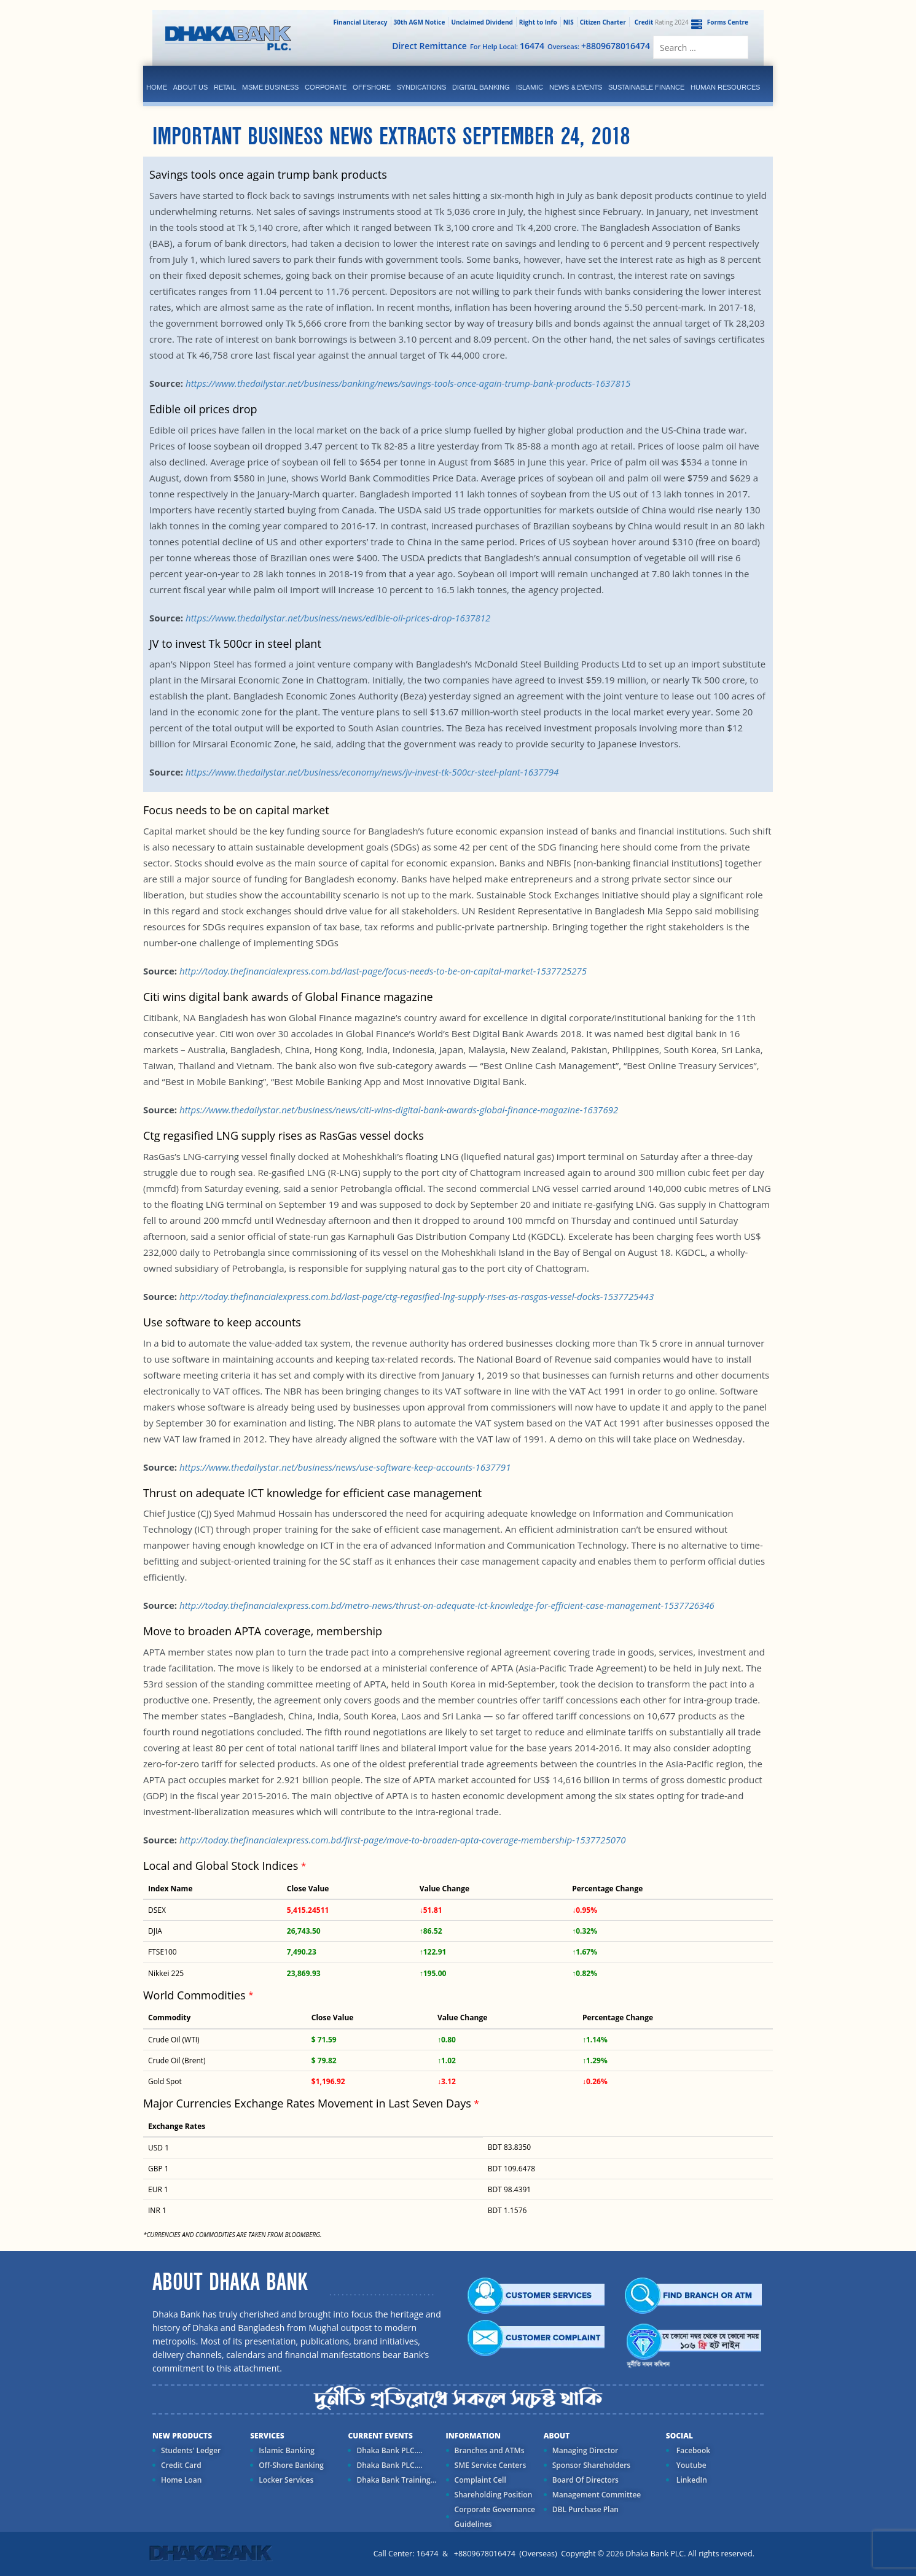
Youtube (691, 2465)
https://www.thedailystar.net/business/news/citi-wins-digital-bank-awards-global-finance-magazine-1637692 (398, 1109)
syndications (421, 87)
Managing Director (585, 2450)
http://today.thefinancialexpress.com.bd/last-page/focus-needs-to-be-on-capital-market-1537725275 (383, 971)
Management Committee (596, 2494)
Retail (225, 87)
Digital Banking (481, 87)
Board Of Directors (585, 2480)
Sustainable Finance (646, 87)
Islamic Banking (287, 2450)
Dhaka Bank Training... (396, 2480)
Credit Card (181, 2465)
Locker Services (286, 2480)
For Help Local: (507, 46)
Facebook (692, 2450)
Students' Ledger (191, 2450)
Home (156, 87)
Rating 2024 (660, 22)
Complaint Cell (480, 2480)
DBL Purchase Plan (585, 2509)
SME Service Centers (491, 2465)
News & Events (575, 87)
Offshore (372, 87)
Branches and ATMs (490, 2450)
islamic (529, 87)
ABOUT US (190, 87)
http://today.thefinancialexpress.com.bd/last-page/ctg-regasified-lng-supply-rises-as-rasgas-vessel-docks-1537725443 (416, 1296)
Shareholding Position (494, 2494)
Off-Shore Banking (291, 2465)
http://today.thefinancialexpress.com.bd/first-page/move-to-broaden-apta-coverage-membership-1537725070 (402, 1840)
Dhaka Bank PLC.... (389, 2450)
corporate (325, 87)
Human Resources (725, 87)
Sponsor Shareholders (591, 2465)
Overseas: (598, 46)
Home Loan (181, 2480)
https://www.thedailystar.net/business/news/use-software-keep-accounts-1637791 (345, 1467)
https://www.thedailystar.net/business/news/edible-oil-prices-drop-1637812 (338, 618)
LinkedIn (691, 2480)
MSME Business (270, 87)
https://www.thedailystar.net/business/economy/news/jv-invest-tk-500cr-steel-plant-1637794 (372, 772)
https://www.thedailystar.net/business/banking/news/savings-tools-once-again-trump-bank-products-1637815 (408, 383)
